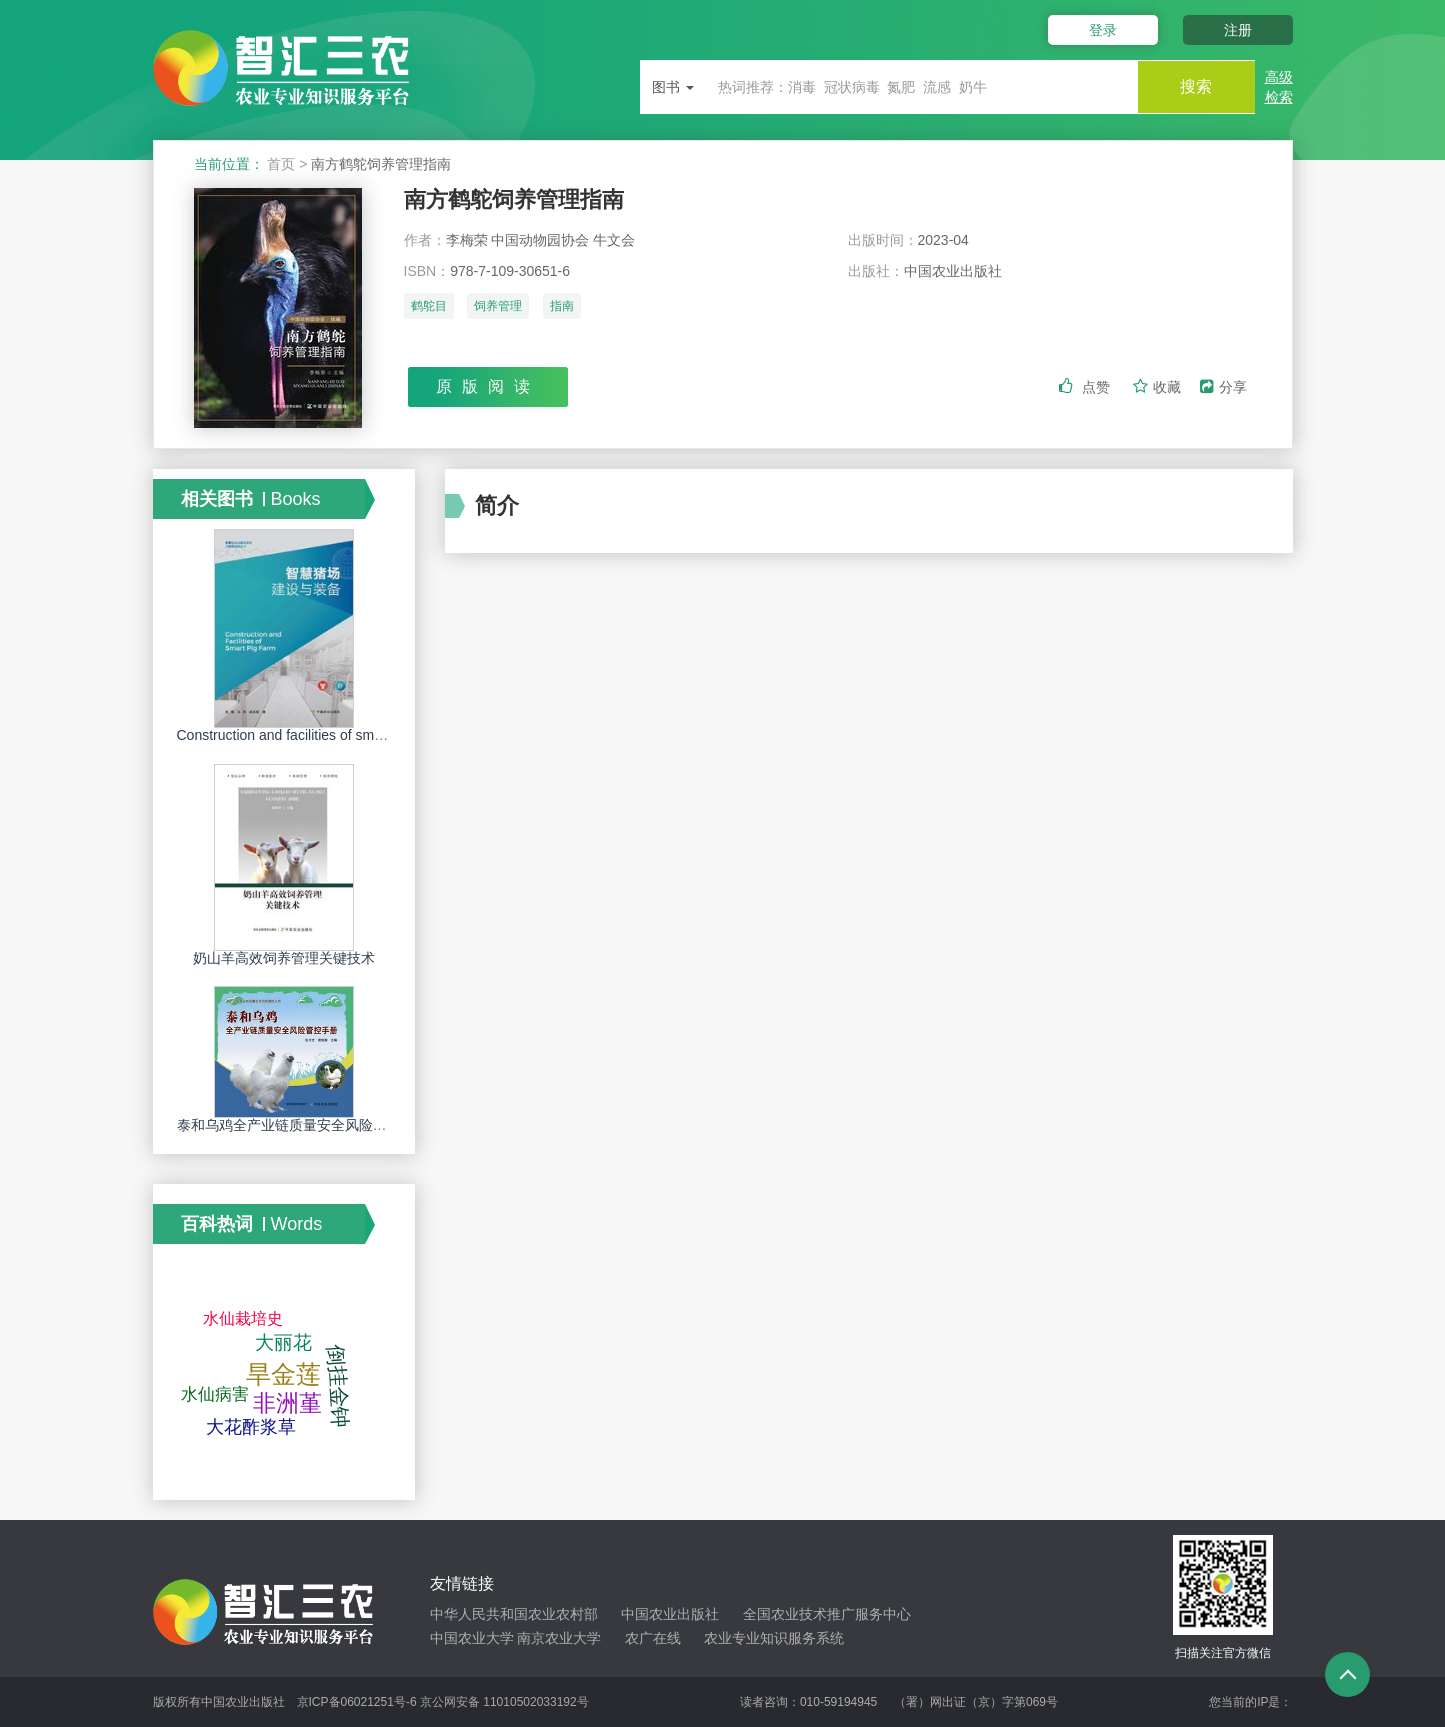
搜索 (1195, 86)
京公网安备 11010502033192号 (504, 1702)
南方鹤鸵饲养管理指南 (514, 199)
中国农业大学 (472, 1638)
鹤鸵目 (429, 307)
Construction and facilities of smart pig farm (311, 735)
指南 (562, 307)
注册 (1238, 30)
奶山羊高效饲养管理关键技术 (284, 958)
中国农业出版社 (670, 1614)
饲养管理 (498, 307)
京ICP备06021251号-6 (357, 1702)
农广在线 (653, 1638)
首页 (281, 164)
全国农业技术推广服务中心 (827, 1614)
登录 (1101, 30)
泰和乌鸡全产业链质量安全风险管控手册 (303, 1125)
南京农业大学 (559, 1638)
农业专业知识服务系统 (774, 1638)
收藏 (1159, 387)
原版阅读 (488, 386)
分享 (1223, 387)
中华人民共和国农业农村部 (514, 1614)
